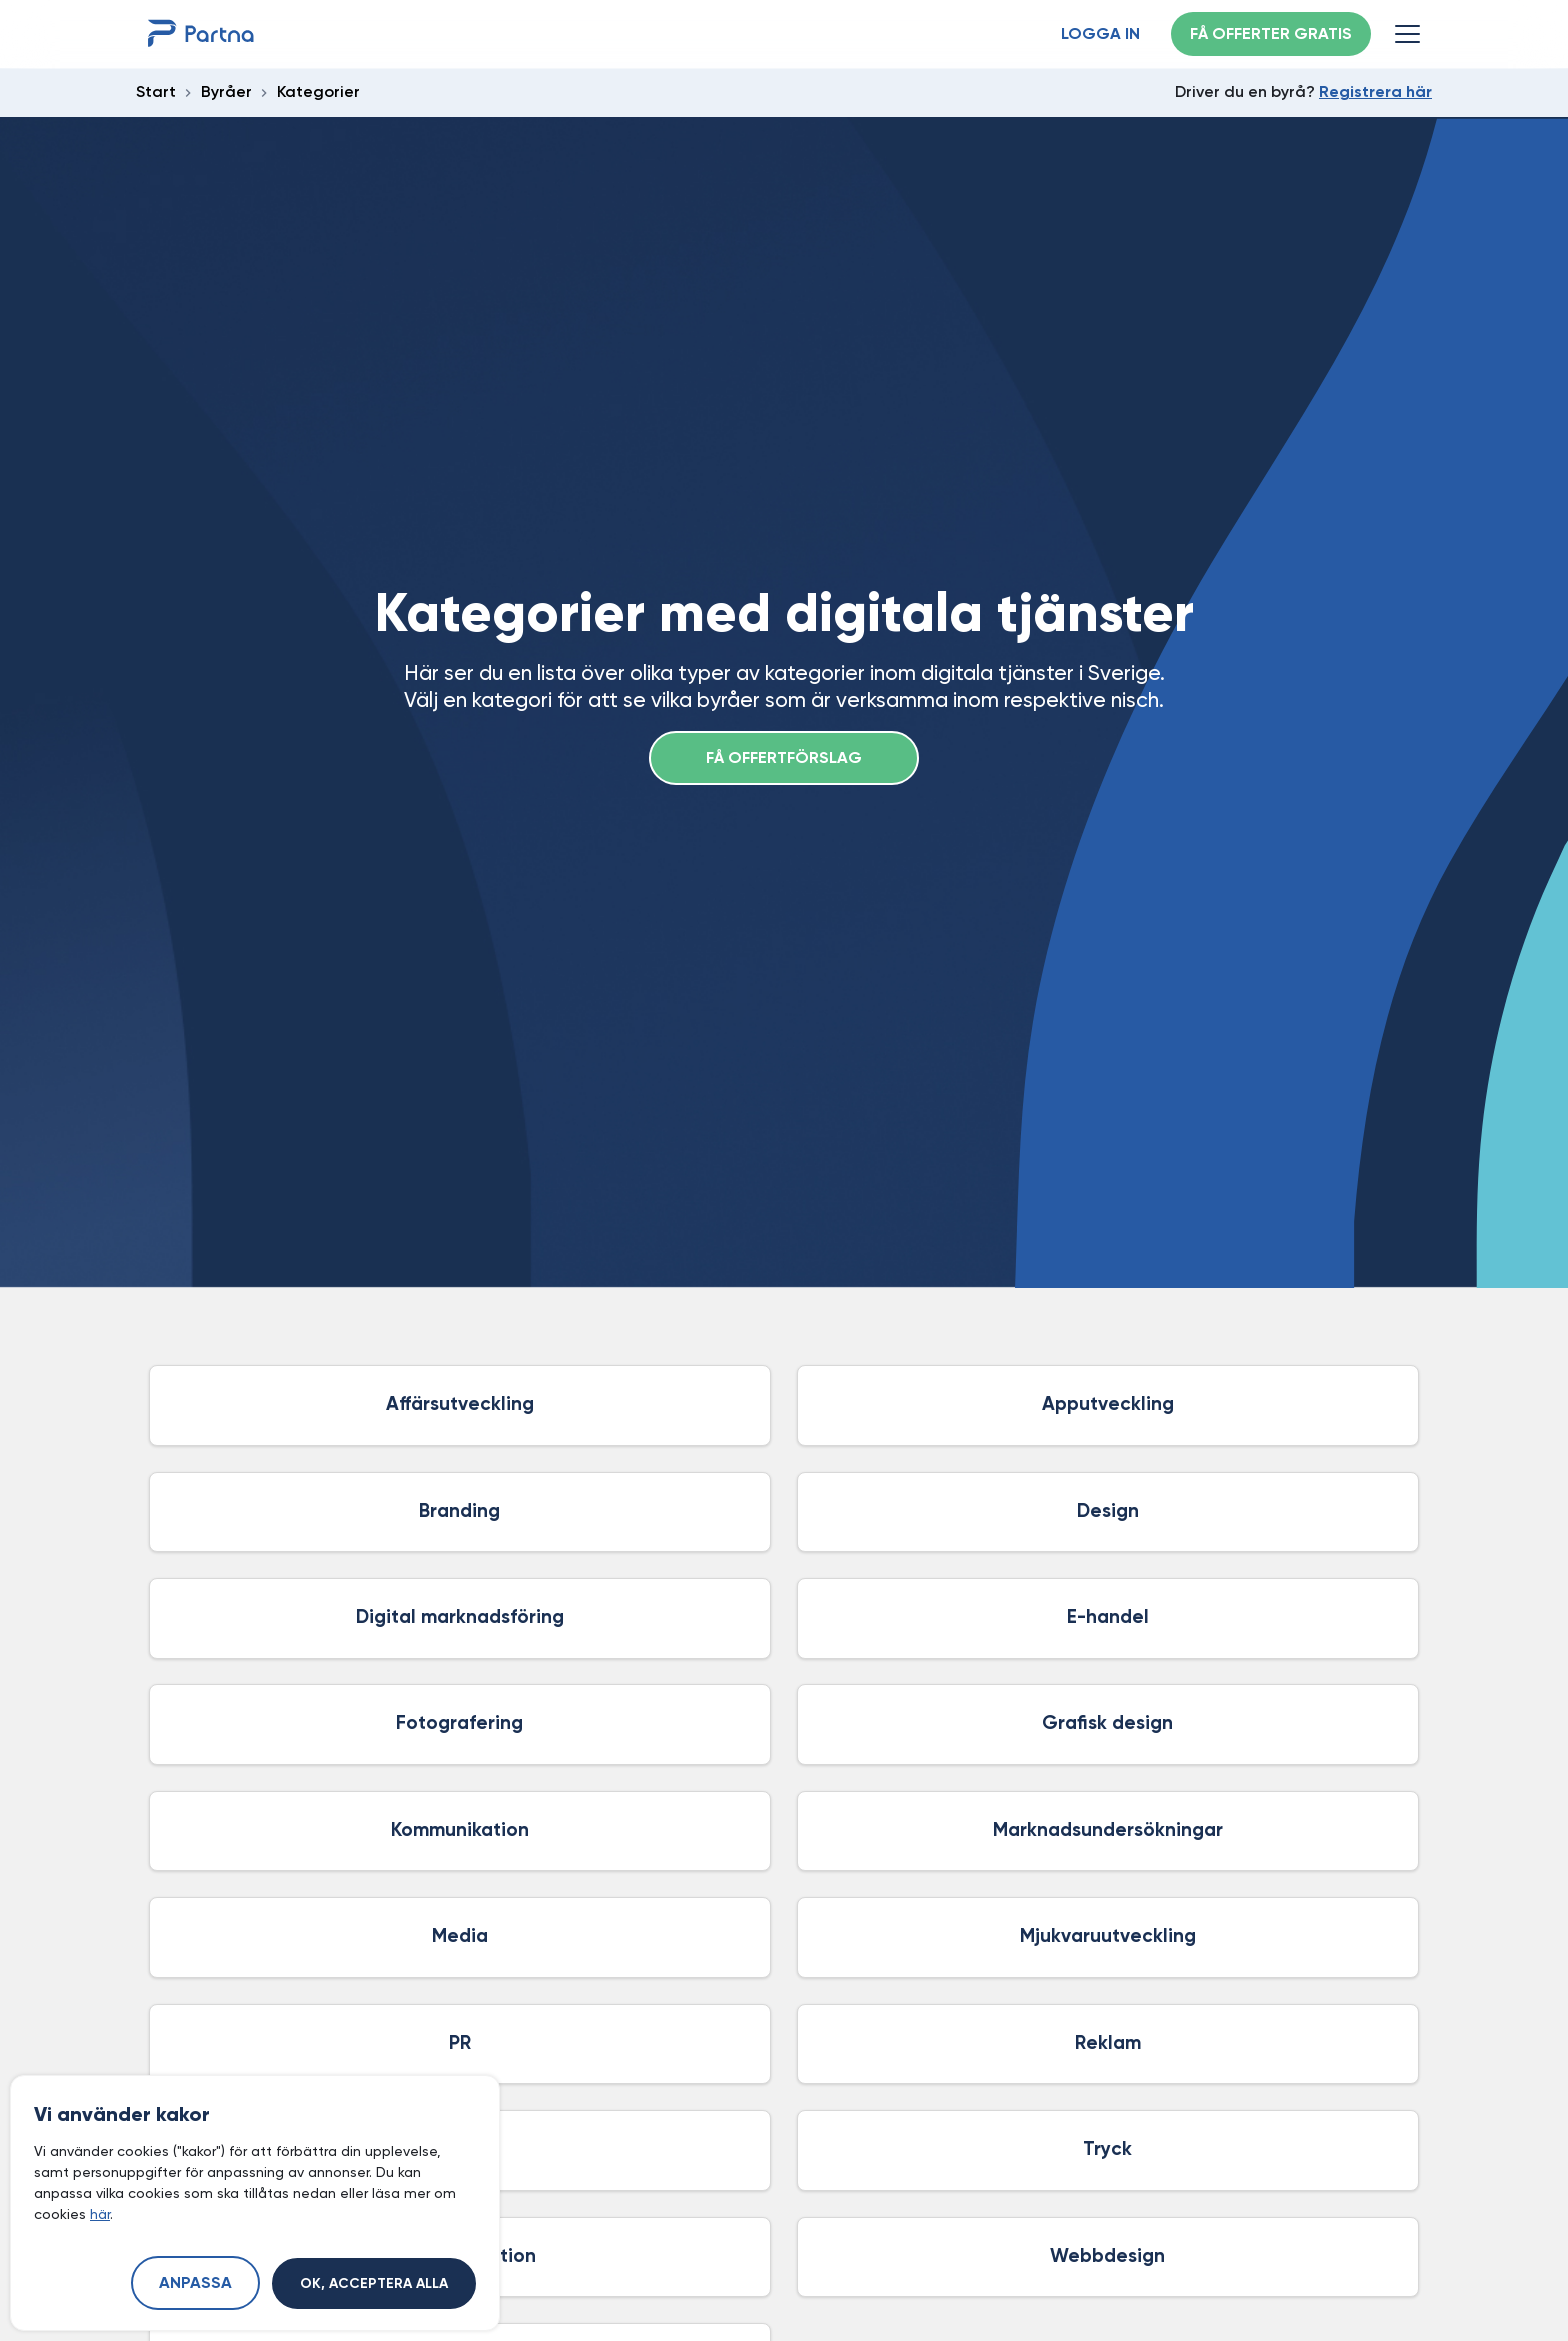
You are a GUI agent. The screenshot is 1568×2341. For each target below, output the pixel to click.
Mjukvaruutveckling (1108, 1936)
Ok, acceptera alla (374, 2284)
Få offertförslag (784, 759)
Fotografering (459, 1723)
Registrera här (1375, 93)
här (100, 2214)
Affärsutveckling (460, 1404)
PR (460, 2043)
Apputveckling (1108, 1404)
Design (1108, 1511)
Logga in (1100, 35)
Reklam (1108, 2043)
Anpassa (195, 2284)
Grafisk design (1107, 1723)
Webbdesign (1107, 2256)
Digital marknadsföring (460, 1617)
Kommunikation (460, 1830)
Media (460, 1936)
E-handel (1108, 1617)
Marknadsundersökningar (1108, 1830)
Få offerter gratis (1271, 35)
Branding (459, 1511)
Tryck (1107, 2149)
